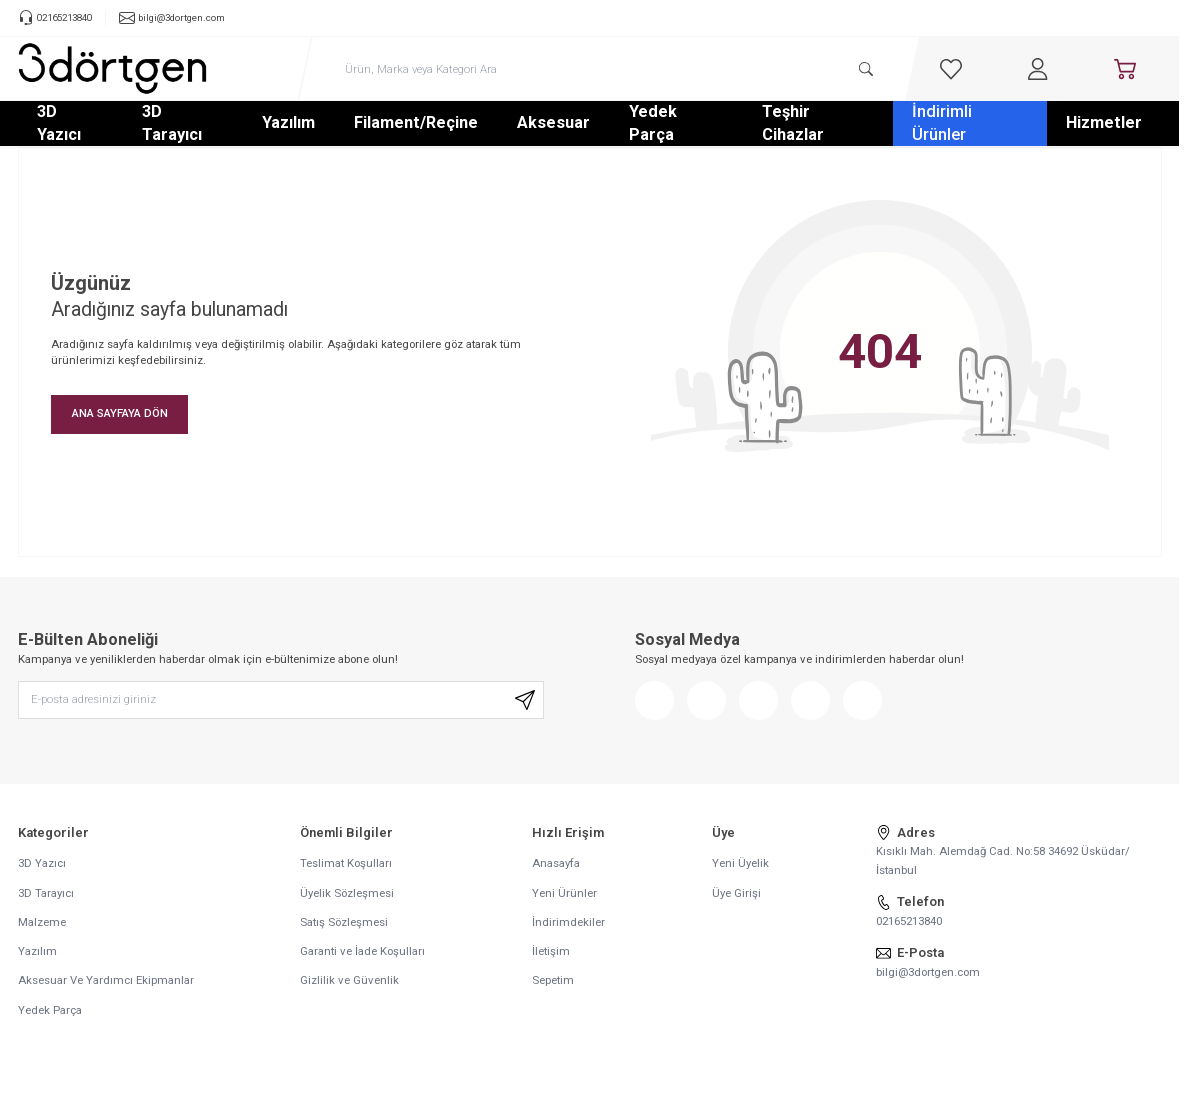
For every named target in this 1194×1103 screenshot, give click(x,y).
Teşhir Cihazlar (793, 123)
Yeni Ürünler (564, 893)
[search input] (609, 68)
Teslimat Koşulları (346, 864)
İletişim (551, 952)
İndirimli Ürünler (942, 123)
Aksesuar (553, 122)
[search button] (866, 68)
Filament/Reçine (416, 122)
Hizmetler (1104, 122)
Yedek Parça (653, 123)
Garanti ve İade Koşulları (362, 952)
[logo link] (113, 68)
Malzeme (42, 923)
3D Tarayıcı (172, 123)
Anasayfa (556, 864)
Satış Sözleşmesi (344, 923)
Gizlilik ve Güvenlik (349, 981)
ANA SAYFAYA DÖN (120, 413)
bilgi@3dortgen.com (928, 972)
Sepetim (553, 981)
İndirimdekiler (568, 923)
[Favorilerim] (951, 68)
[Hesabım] (1038, 68)
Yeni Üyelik (740, 864)
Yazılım (288, 122)
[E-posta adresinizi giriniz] (281, 700)
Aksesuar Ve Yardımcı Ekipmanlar (106, 981)
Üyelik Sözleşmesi (347, 893)
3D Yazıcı (59, 123)
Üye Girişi (736, 893)
